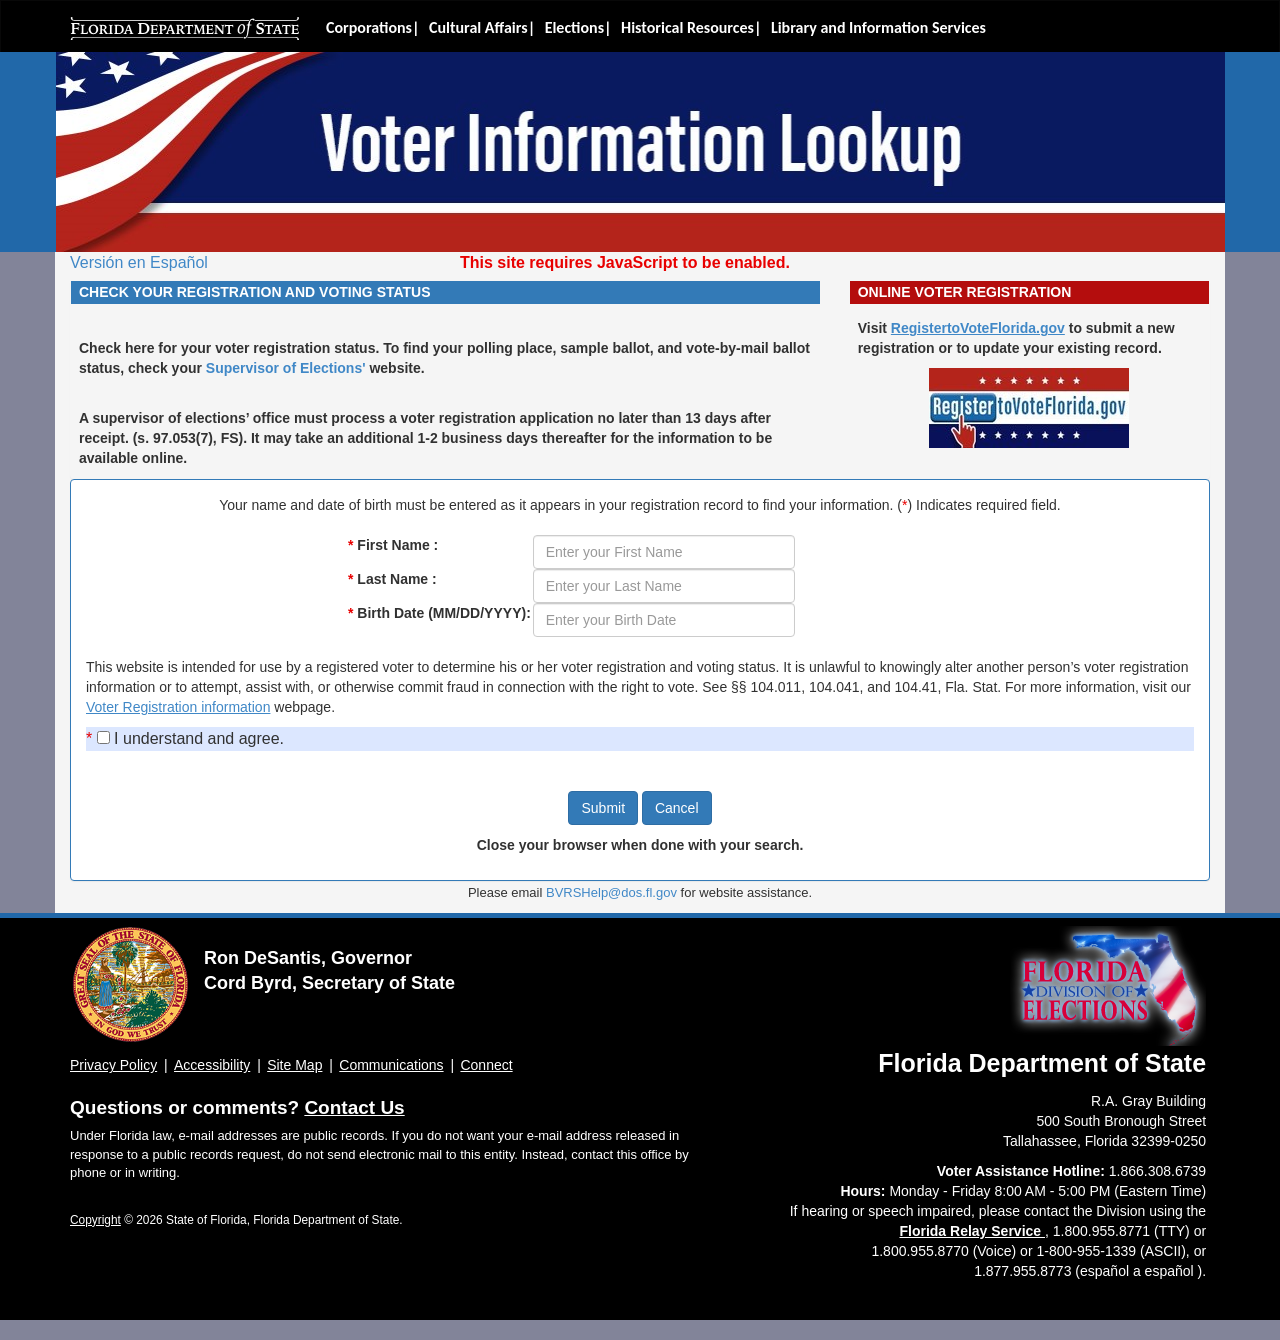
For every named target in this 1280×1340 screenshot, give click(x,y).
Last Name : (392, 579)
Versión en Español (139, 262)
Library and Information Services (878, 27)
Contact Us (354, 1107)
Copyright (95, 1220)
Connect (486, 1065)
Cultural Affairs (478, 27)
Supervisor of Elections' (286, 368)
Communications (391, 1065)
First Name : (393, 545)
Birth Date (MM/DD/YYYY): (439, 613)
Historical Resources (687, 27)
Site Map (294, 1065)
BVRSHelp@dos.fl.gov (611, 892)
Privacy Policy (113, 1065)
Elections (574, 27)
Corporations (369, 27)
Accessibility (212, 1065)
